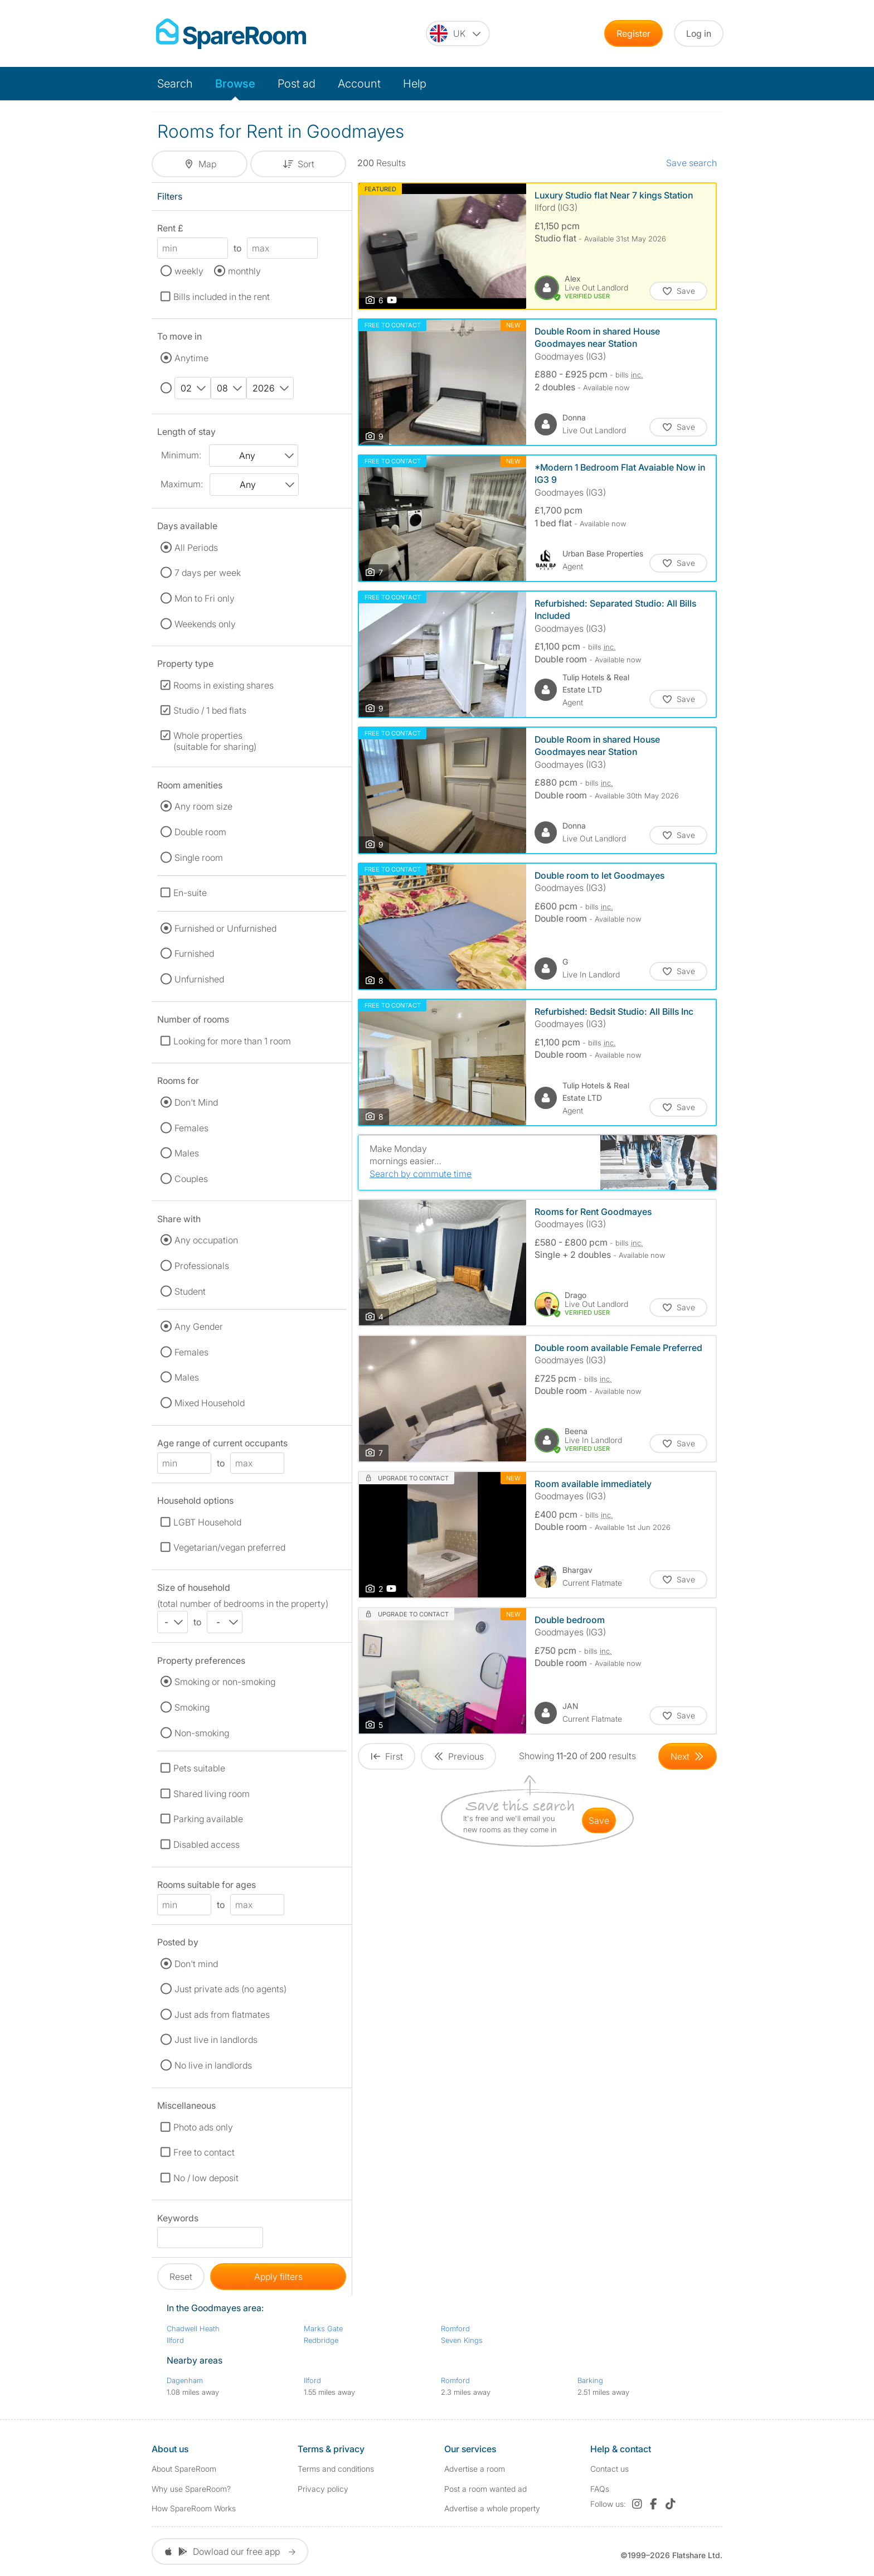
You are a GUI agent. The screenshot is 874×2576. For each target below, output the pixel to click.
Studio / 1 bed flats (209, 710)
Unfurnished (199, 979)
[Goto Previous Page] (458, 1756)
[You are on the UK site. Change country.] (458, 33)
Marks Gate (323, 2328)
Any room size (203, 806)
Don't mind (196, 1963)
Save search (691, 162)
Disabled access (206, 1844)
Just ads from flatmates (222, 2014)
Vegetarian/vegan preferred (229, 1547)
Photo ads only (203, 2127)
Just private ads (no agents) (230, 1988)
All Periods (196, 547)
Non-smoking (201, 1733)
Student (190, 1291)
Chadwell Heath (193, 2328)
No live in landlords (213, 2065)
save (599, 1820)
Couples (191, 1178)
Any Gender (198, 1326)
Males (186, 1153)
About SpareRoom (184, 2468)
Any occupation (206, 1240)
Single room (198, 857)
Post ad (296, 83)
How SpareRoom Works (194, 2508)
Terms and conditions (336, 2468)
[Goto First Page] (386, 1756)
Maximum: (182, 484)
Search (175, 83)
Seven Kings (462, 2340)
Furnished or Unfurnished (225, 928)
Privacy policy (323, 2488)
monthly (244, 271)
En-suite (190, 892)
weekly (188, 271)
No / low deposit (206, 2177)
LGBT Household (207, 1522)
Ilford (175, 2340)
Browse (235, 83)
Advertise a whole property (492, 2508)
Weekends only (205, 624)
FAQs (599, 2488)
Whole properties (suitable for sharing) (214, 741)
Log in (698, 33)
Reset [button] (180, 2276)
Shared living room (211, 1793)
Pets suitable (199, 1768)
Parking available (208, 1818)
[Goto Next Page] (687, 1756)
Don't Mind (196, 1102)
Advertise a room (474, 2468)
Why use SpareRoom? (191, 2488)
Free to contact (204, 2152)
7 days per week (207, 572)
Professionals (201, 1265)
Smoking (192, 1707)
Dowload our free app (230, 2551)
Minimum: (181, 455)
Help (414, 83)
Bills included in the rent (221, 296)
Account (359, 83)
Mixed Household (209, 1402)
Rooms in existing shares (223, 685)
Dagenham (185, 2380)
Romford (455, 2328)
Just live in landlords (216, 2039)
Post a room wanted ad (485, 2488)
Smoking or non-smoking (224, 1681)
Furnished (194, 953)
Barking (590, 2380)
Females (191, 1128)
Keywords (177, 2220)
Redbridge (321, 2340)
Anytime (191, 358)
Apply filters (278, 2276)
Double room (200, 831)
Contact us (609, 2468)
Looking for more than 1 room (232, 1041)
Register (633, 33)
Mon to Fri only (204, 598)
